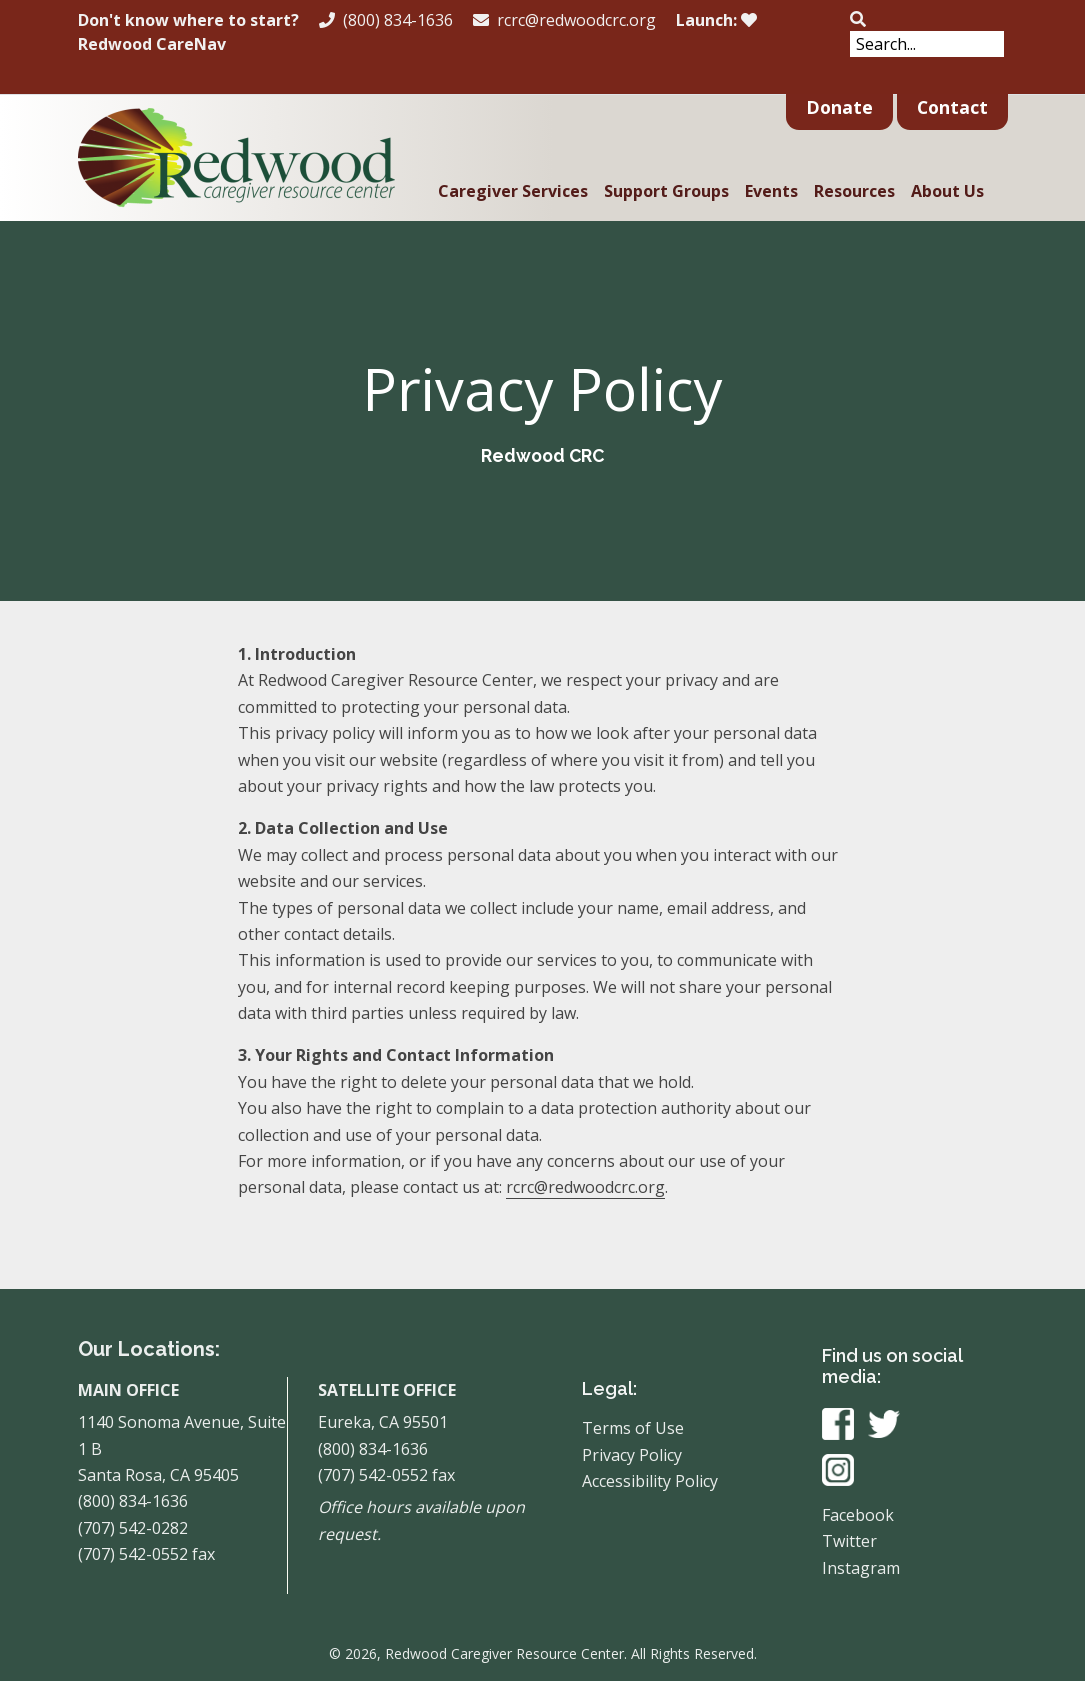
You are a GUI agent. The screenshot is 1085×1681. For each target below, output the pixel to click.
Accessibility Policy (650, 1481)
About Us (947, 191)
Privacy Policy (632, 1455)
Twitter (849, 1541)
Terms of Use (633, 1428)
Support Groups (666, 191)
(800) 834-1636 (386, 20)
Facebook (858, 1515)
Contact (952, 107)
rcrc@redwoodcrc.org (564, 20)
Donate (839, 107)
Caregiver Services (513, 191)
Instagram (861, 1568)
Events (771, 191)
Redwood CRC (542, 455)
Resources (854, 191)
